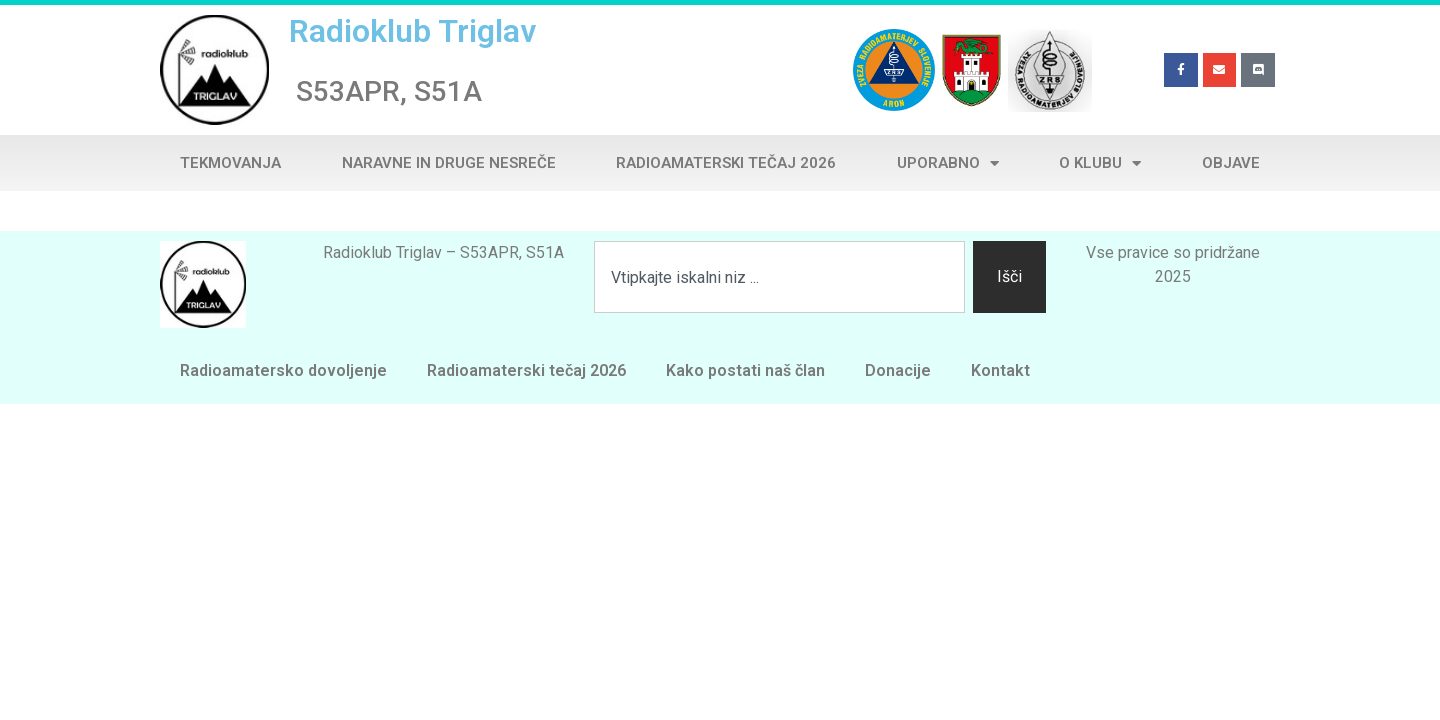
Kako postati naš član (745, 370)
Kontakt (1000, 370)
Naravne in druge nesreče (449, 163)
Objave (1231, 163)
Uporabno (948, 163)
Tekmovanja (230, 163)
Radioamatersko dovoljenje (283, 370)
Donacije (898, 370)
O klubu (1100, 163)
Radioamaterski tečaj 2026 (726, 163)
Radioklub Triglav (412, 31)
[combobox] (779, 277)
